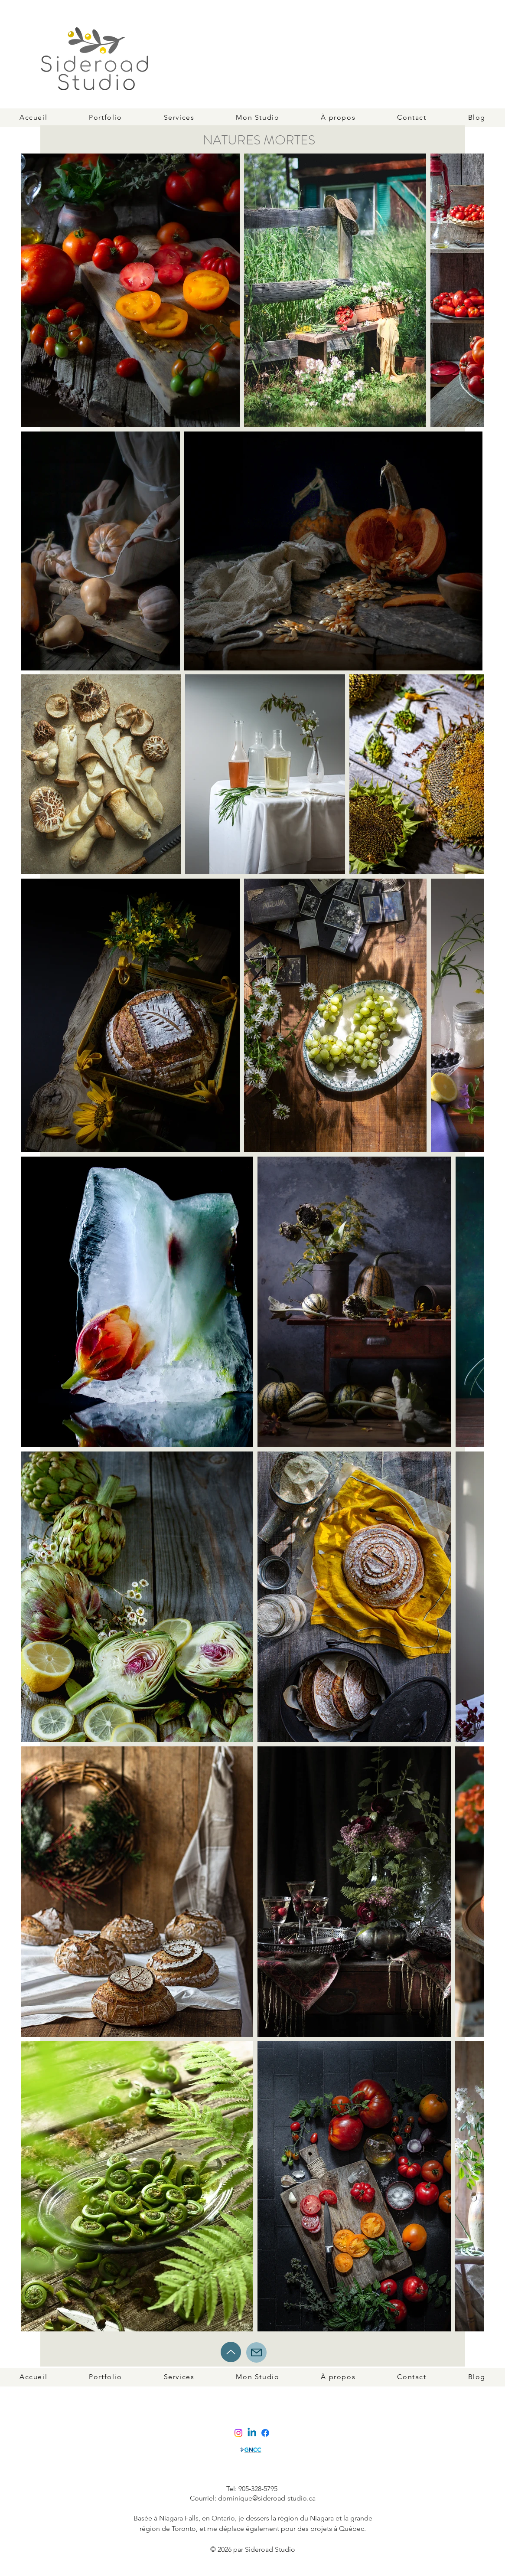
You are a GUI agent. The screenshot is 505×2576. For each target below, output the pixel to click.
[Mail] (256, 2352)
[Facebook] (265, 2433)
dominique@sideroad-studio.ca (267, 2498)
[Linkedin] (252, 2433)
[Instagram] (238, 2433)
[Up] (231, 2352)
